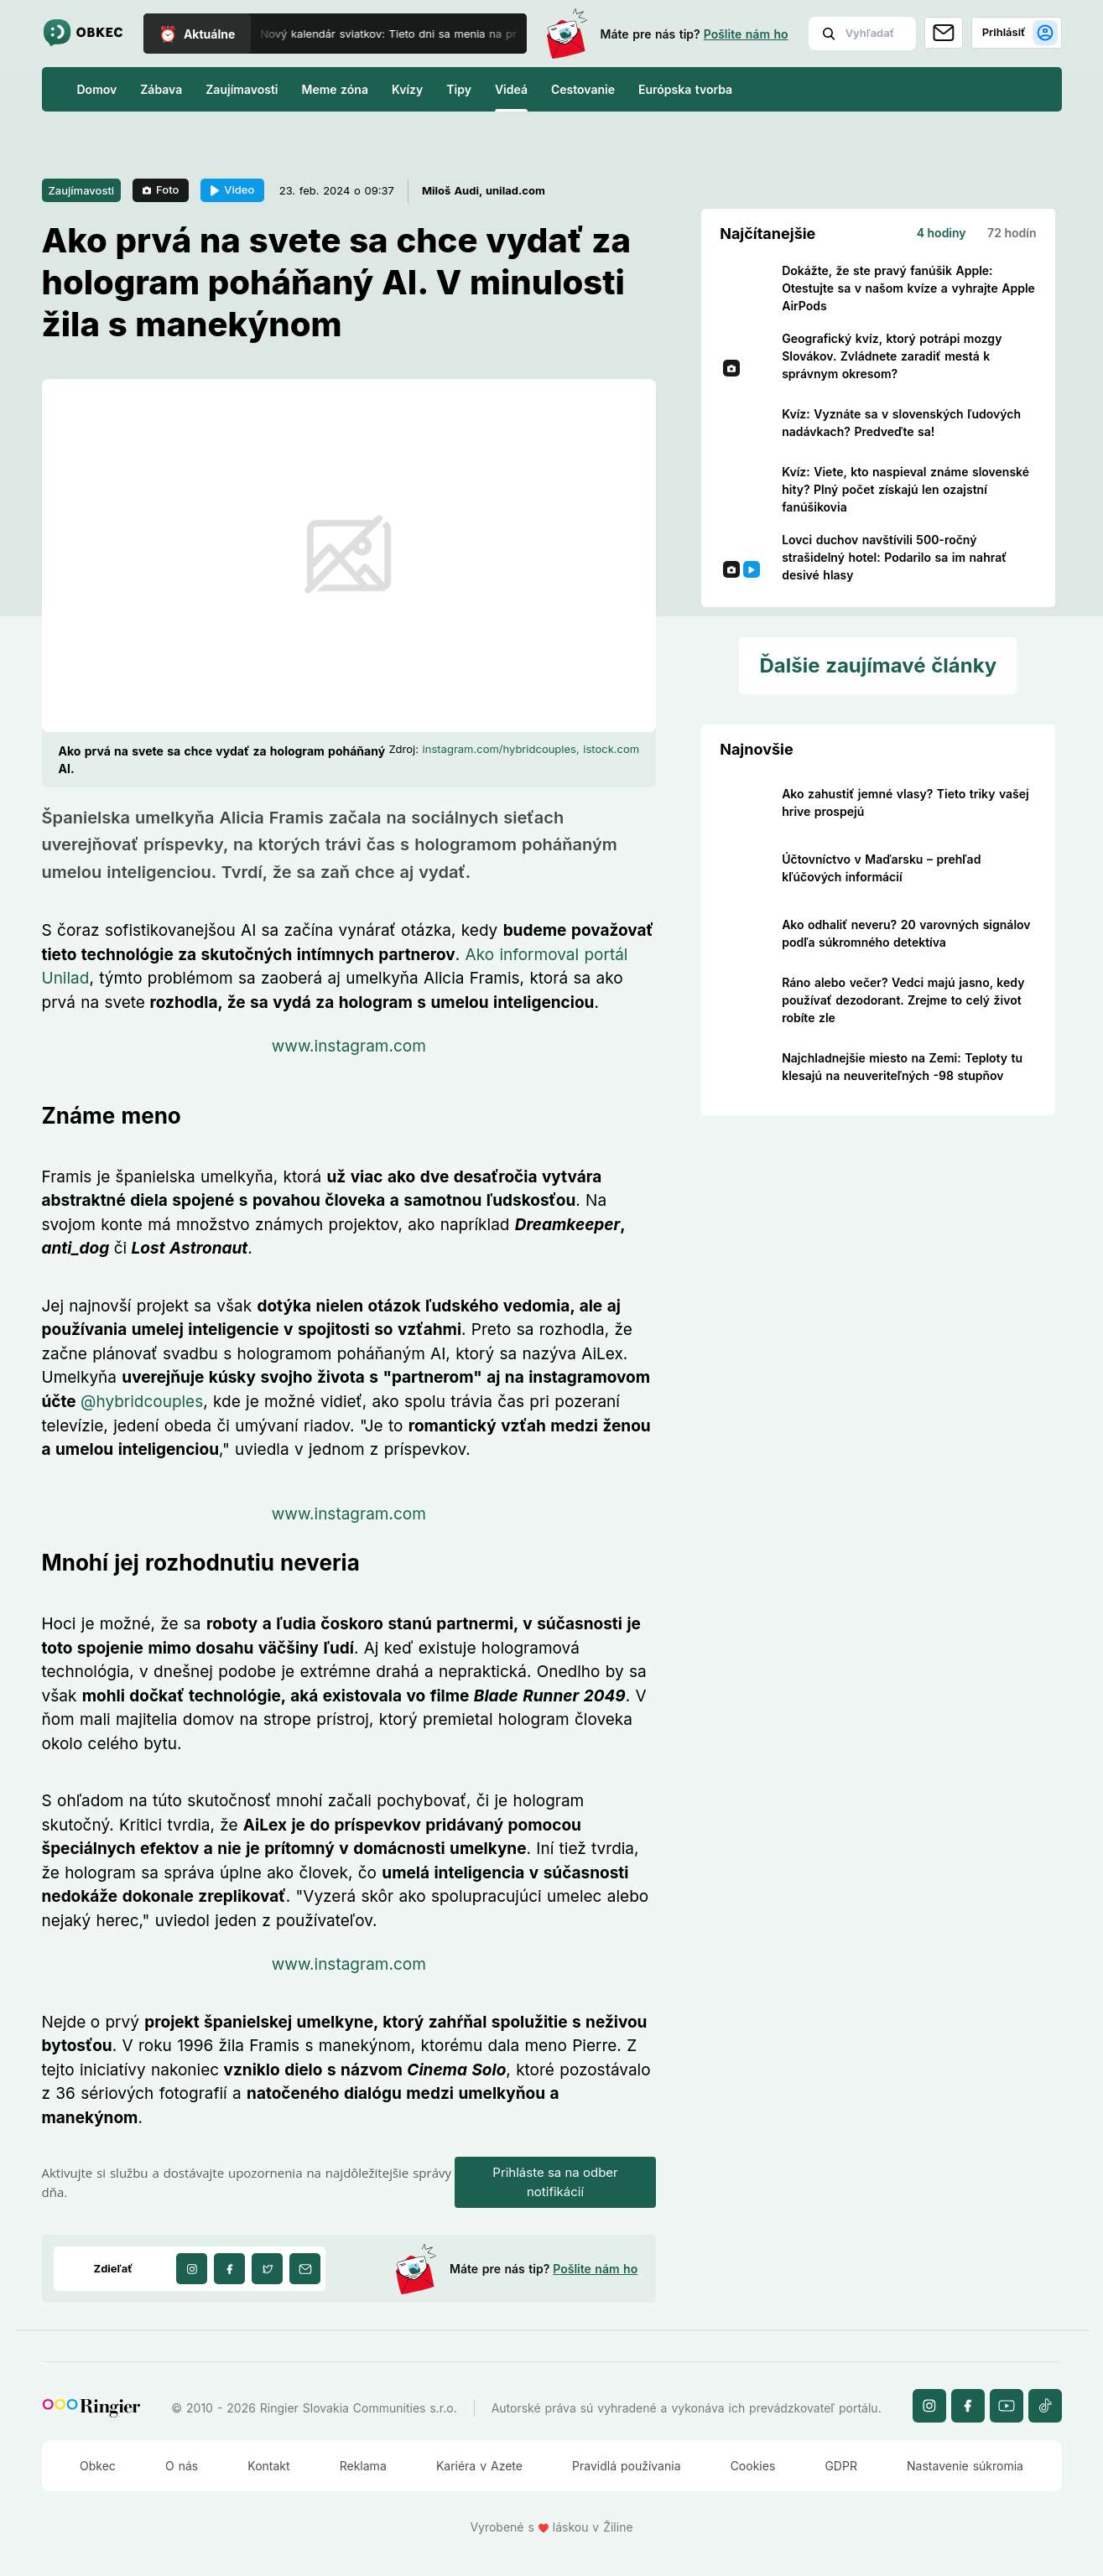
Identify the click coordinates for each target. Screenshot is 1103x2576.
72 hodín (1011, 233)
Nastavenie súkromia (965, 2466)
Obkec (98, 2466)
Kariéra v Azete (479, 2466)
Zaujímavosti (242, 89)
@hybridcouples (142, 1401)
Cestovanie (583, 89)
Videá (511, 89)
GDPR (841, 2466)
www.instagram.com (349, 1046)
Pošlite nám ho (746, 34)
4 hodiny (941, 233)
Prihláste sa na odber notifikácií (554, 2181)
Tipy (458, 89)
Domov (97, 89)
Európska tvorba (685, 89)
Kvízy (407, 89)
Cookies (753, 2466)
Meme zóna (335, 89)
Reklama (363, 2466)
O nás (181, 2466)
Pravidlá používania (626, 2466)
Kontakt (268, 2466)
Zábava (161, 89)
